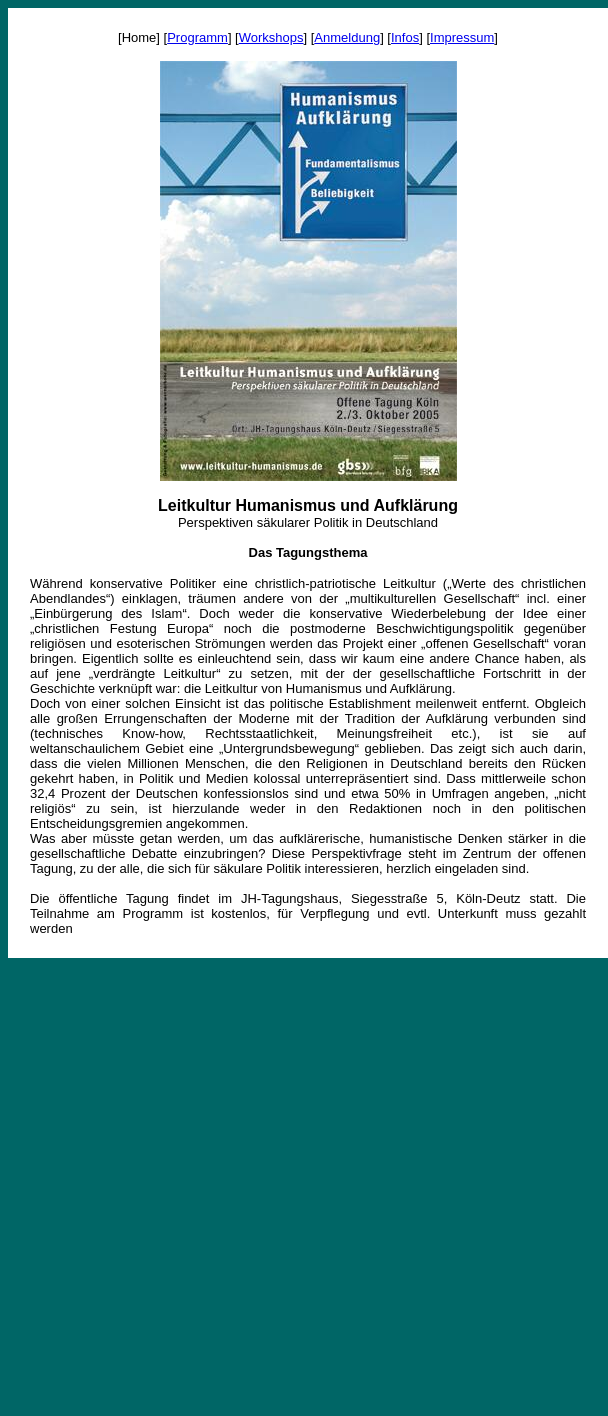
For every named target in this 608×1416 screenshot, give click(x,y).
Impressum (462, 37)
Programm (197, 37)
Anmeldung (347, 37)
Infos (405, 37)
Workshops (271, 37)
